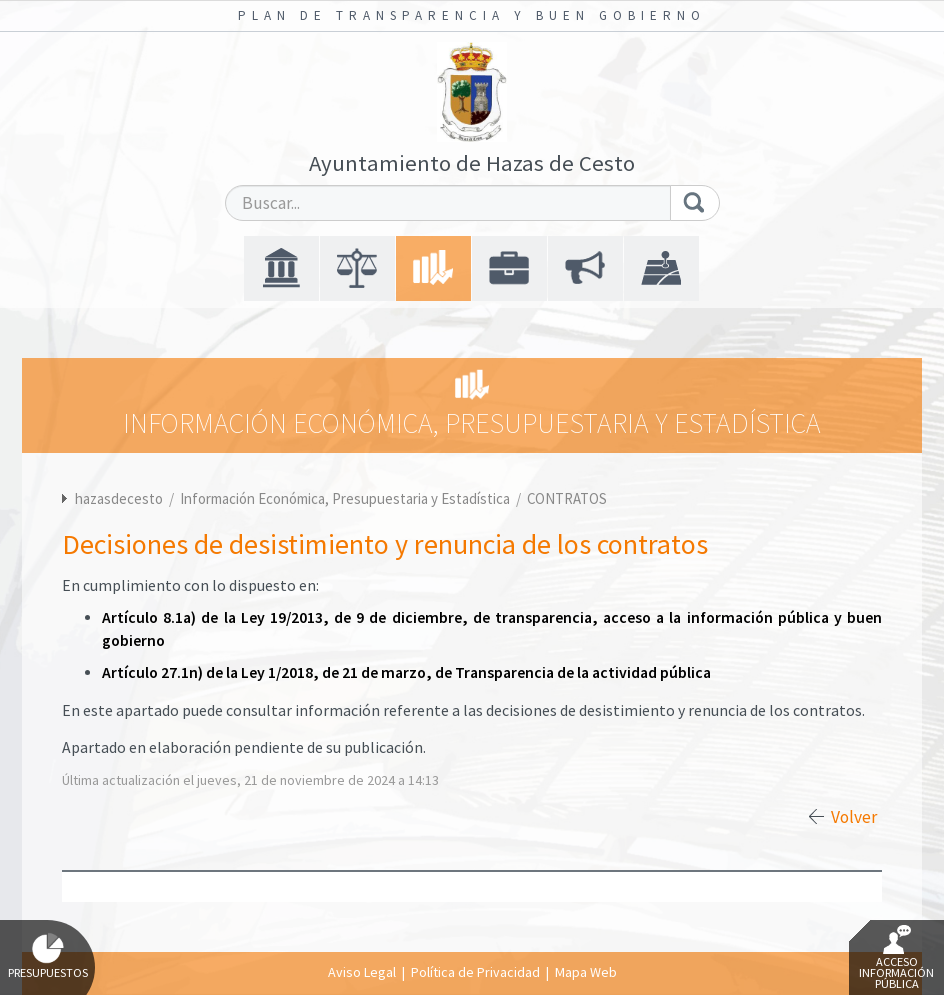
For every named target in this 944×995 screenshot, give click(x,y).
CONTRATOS (567, 498)
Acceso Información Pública (896, 958)
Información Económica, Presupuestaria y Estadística (346, 498)
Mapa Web (586, 972)
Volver (854, 817)
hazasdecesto (119, 498)
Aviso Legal (362, 972)
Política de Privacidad (475, 972)
